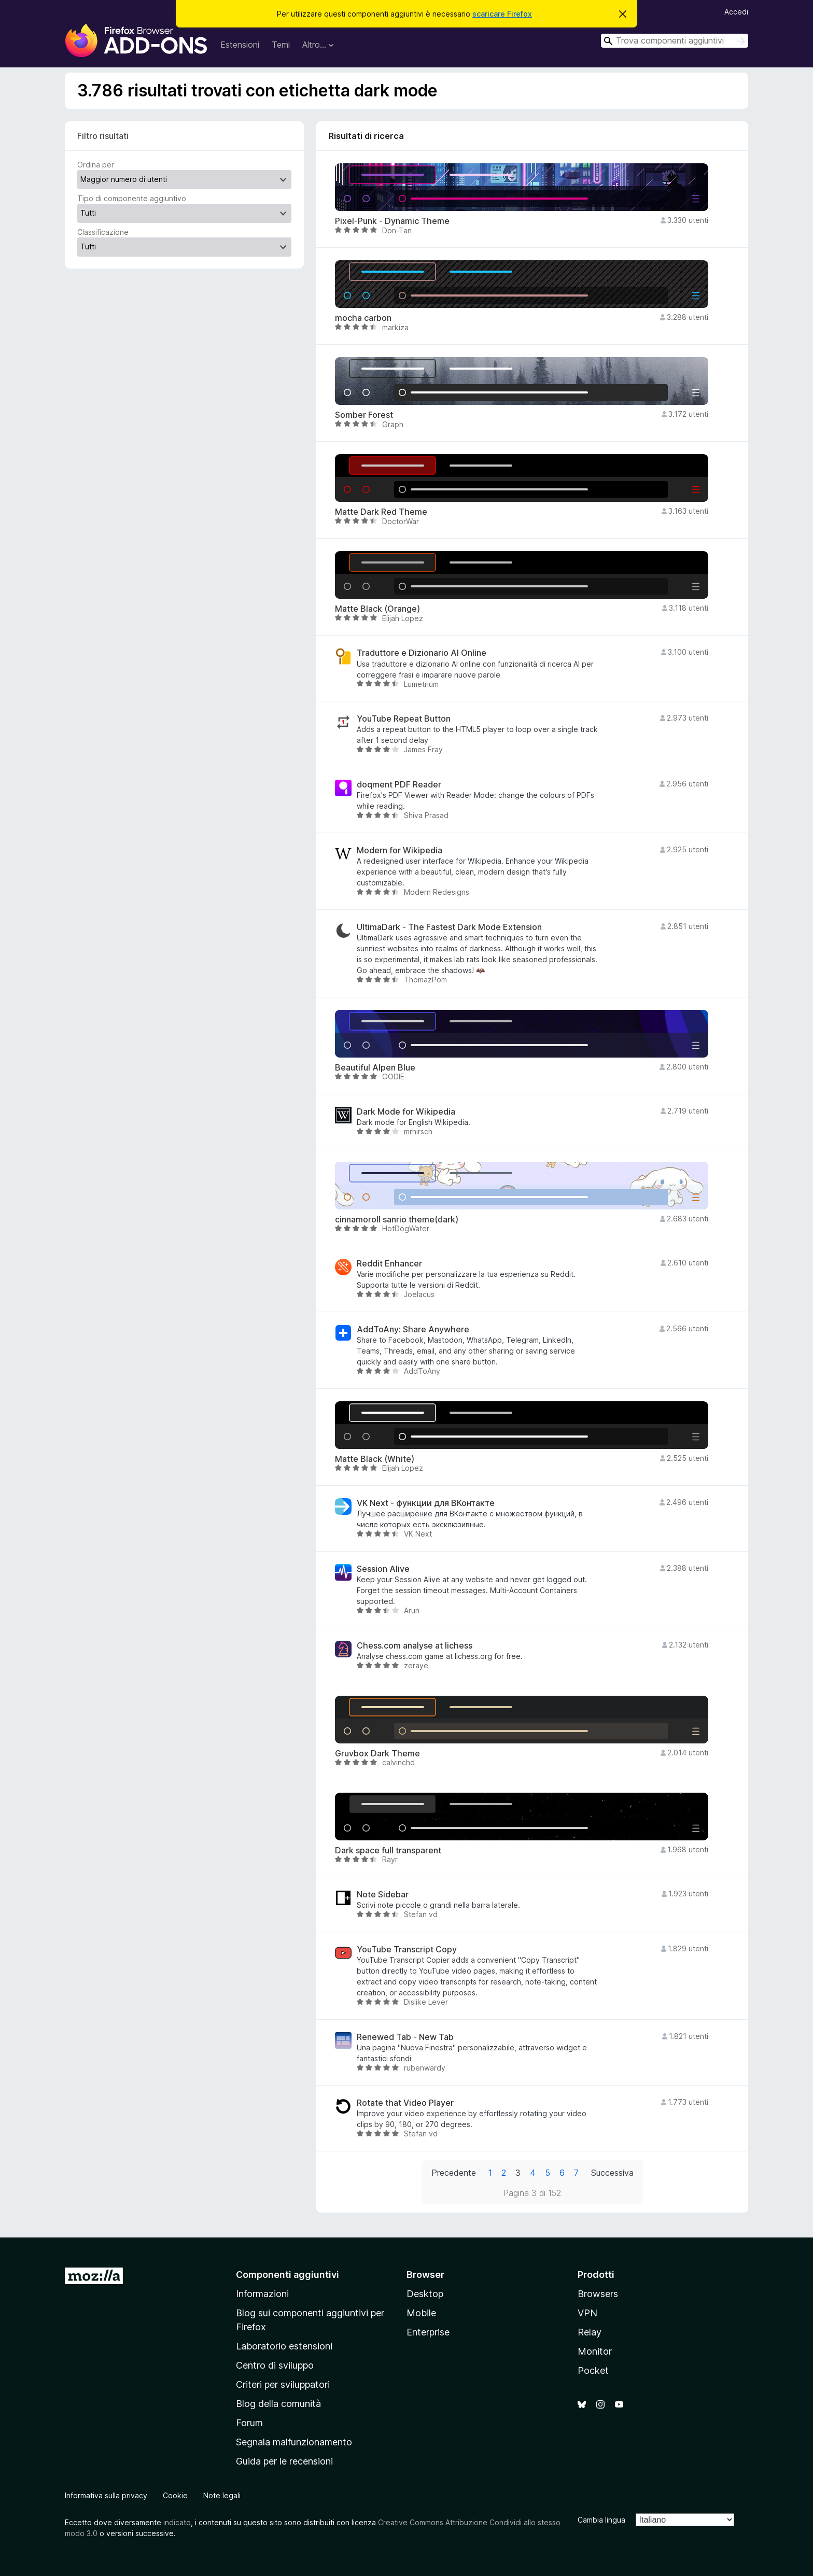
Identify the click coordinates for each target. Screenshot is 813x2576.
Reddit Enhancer (389, 1264)
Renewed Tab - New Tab (405, 2037)
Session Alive (383, 1569)
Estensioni (239, 44)
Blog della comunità (278, 2403)
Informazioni (262, 2293)
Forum (249, 2422)
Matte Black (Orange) (377, 609)
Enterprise (428, 2332)
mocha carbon (363, 318)
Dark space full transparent (388, 1850)
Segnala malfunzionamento (294, 2442)
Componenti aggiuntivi (287, 2274)
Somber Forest (364, 415)
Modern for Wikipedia (399, 850)
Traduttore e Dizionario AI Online (421, 653)
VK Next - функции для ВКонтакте (426, 1503)
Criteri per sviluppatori (283, 2384)
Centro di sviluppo (275, 2365)
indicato (177, 2522)
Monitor (595, 2351)
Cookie (175, 2495)
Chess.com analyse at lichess (414, 1646)
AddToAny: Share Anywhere (413, 1329)
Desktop (424, 2293)
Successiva (612, 2172)
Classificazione (103, 232)
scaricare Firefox (502, 13)
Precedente (453, 2172)
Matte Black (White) (374, 1459)
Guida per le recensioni (284, 2461)
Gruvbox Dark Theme (377, 1753)
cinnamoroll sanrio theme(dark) (396, 1219)
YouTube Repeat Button (404, 719)
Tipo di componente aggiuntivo (131, 198)
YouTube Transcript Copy (407, 1949)
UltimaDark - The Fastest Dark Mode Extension (449, 927)
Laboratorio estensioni (284, 2346)
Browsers (598, 2293)
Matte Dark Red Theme (381, 512)
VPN (587, 2312)
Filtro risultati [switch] (103, 136)
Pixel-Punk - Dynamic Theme (392, 221)
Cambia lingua (601, 2519)
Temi (281, 44)
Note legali (222, 2495)
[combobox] (674, 41)
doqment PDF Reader (399, 785)
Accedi (736, 11)
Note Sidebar (383, 1894)
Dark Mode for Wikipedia (406, 1112)
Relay (589, 2332)
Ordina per (95, 164)
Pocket (593, 2370)
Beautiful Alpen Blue (375, 1068)
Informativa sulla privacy (106, 2495)
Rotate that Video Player (405, 2103)
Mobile (421, 2312)
